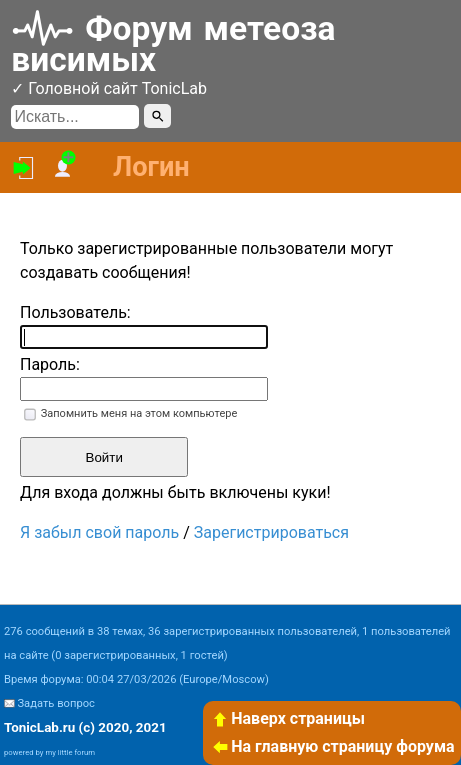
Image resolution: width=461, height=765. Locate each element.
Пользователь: (75, 312)
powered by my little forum (49, 752)
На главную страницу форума (333, 746)
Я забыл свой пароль (99, 532)
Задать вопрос (55, 703)
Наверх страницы (288, 718)
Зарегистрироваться (271, 532)
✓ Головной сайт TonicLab (109, 88)
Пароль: (50, 364)
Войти (104, 457)
